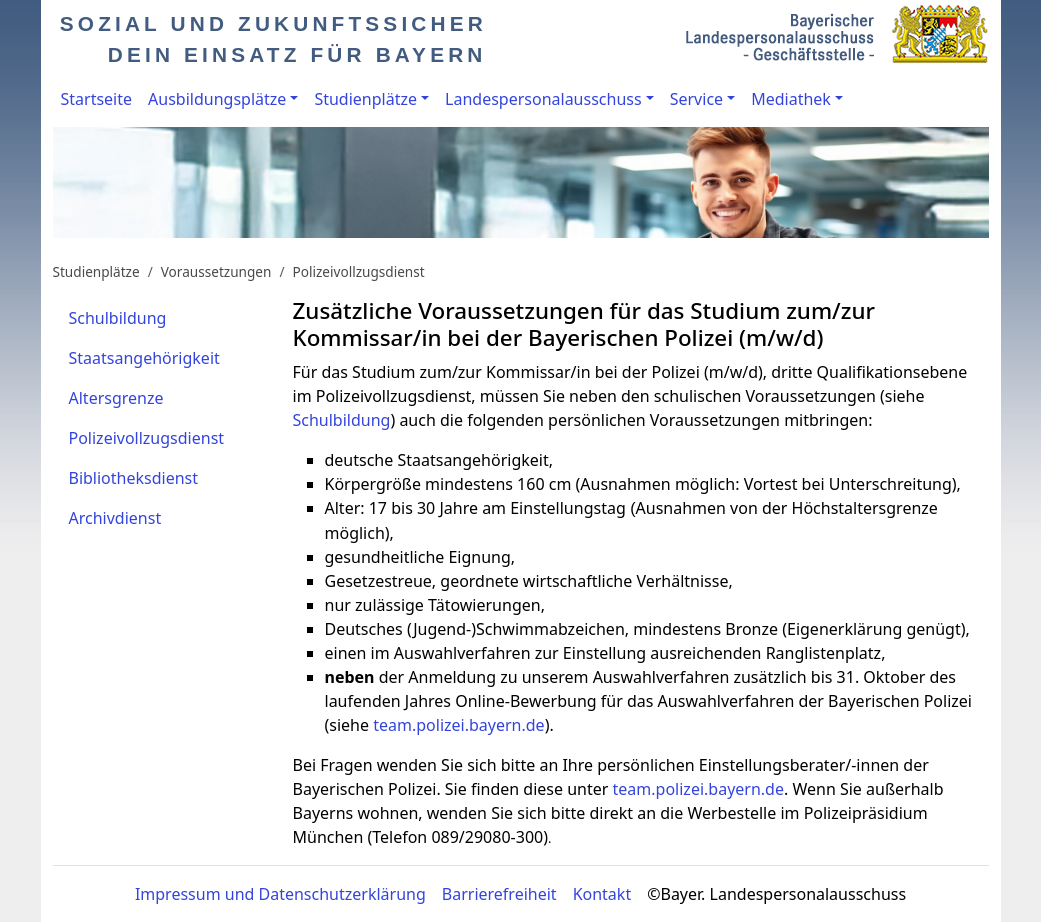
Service (696, 99)
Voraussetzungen (216, 271)
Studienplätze (365, 99)
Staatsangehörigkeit (144, 358)
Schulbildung (118, 318)
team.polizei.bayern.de (458, 725)
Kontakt (602, 894)
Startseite (97, 99)
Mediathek (791, 99)
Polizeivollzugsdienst (359, 271)
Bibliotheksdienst (134, 478)
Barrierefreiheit (499, 894)
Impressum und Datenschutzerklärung (280, 894)
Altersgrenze (116, 398)
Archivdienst (115, 518)
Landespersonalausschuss (543, 99)
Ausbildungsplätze (217, 99)
